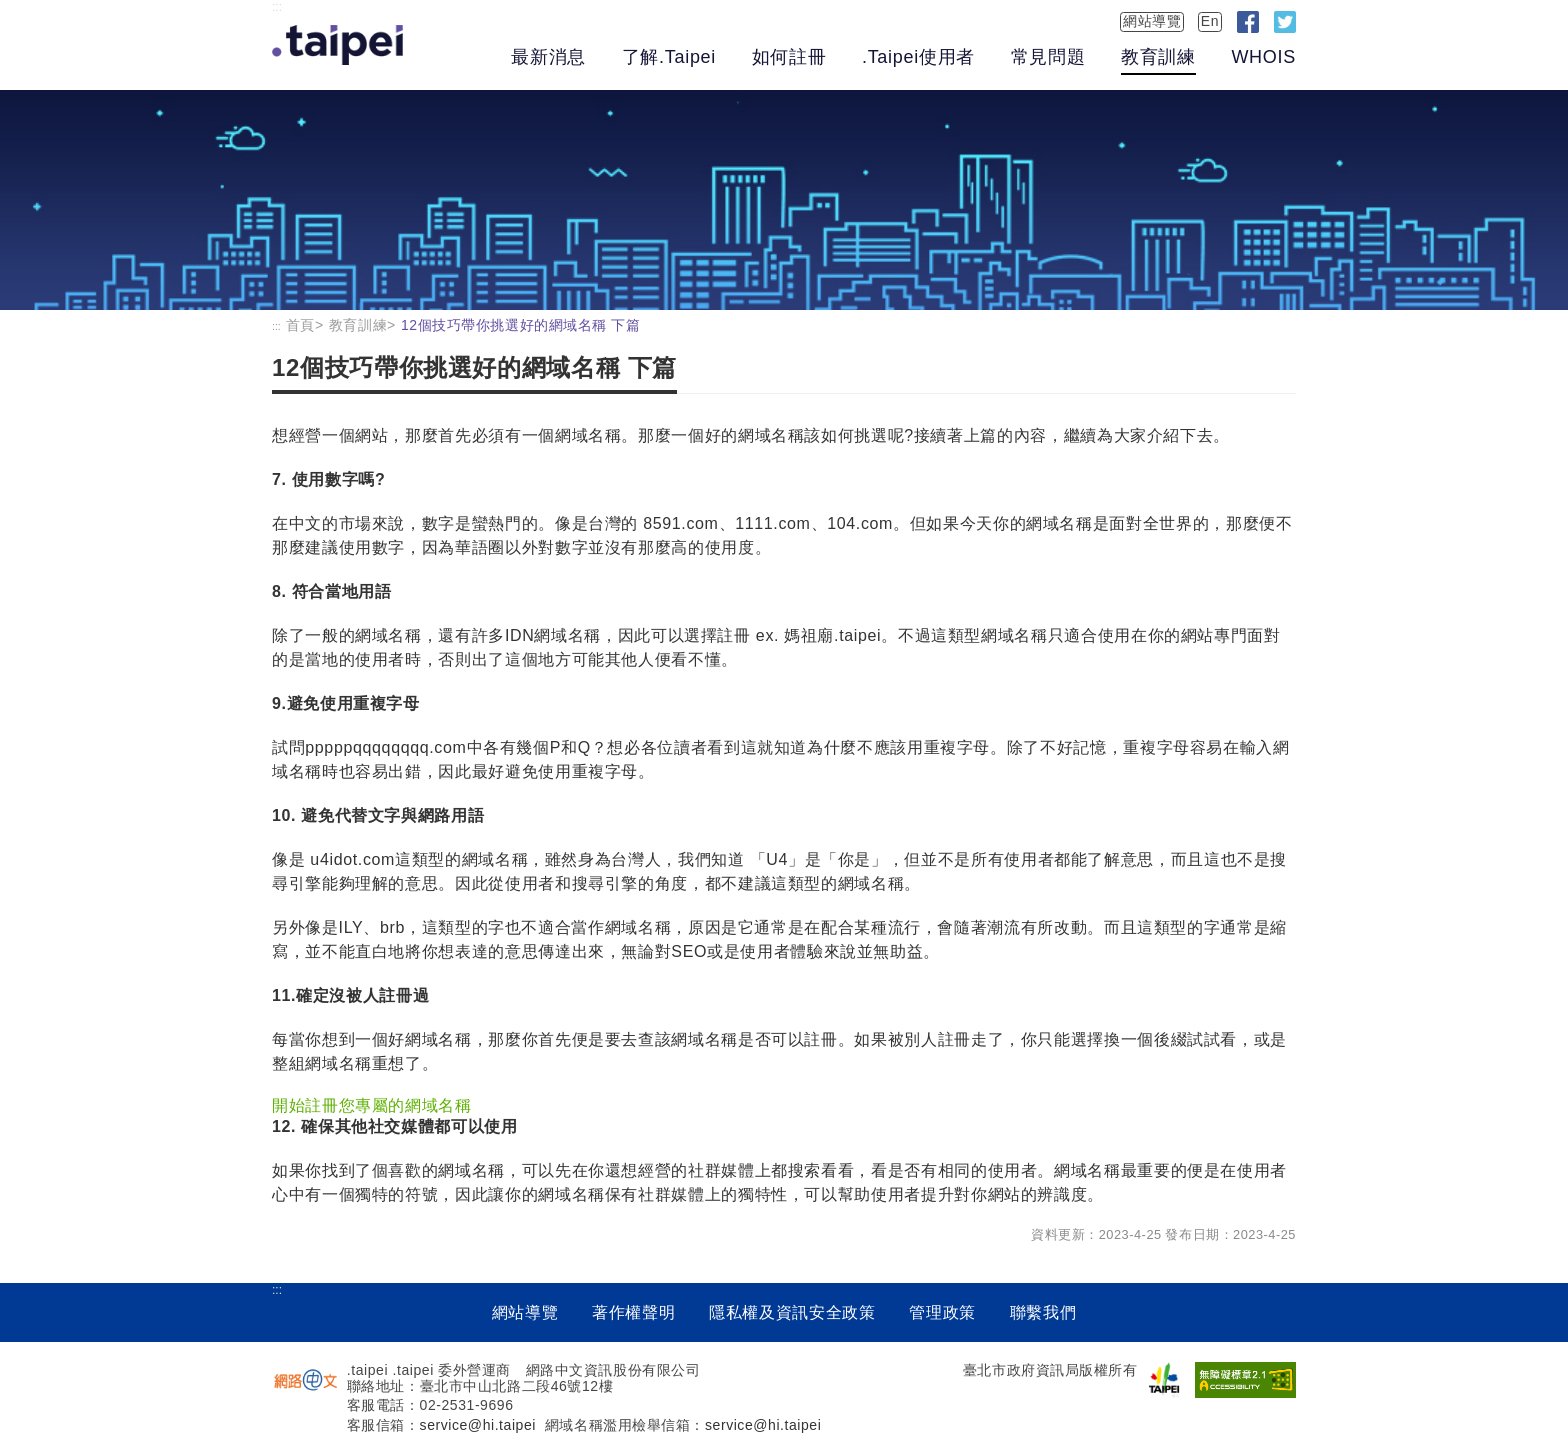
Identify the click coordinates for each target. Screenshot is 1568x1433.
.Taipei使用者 (918, 57)
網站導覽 (1152, 21)
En (1210, 21)
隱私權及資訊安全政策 (792, 1312)
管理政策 (942, 1312)
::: (277, 7)
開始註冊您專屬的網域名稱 (372, 1105)
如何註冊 (789, 57)
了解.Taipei (669, 57)
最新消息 (548, 57)
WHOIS (1263, 57)
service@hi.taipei (478, 1425)
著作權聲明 (633, 1312)
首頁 (300, 325)
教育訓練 (1158, 57)
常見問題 (1048, 57)
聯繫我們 (1043, 1312)
